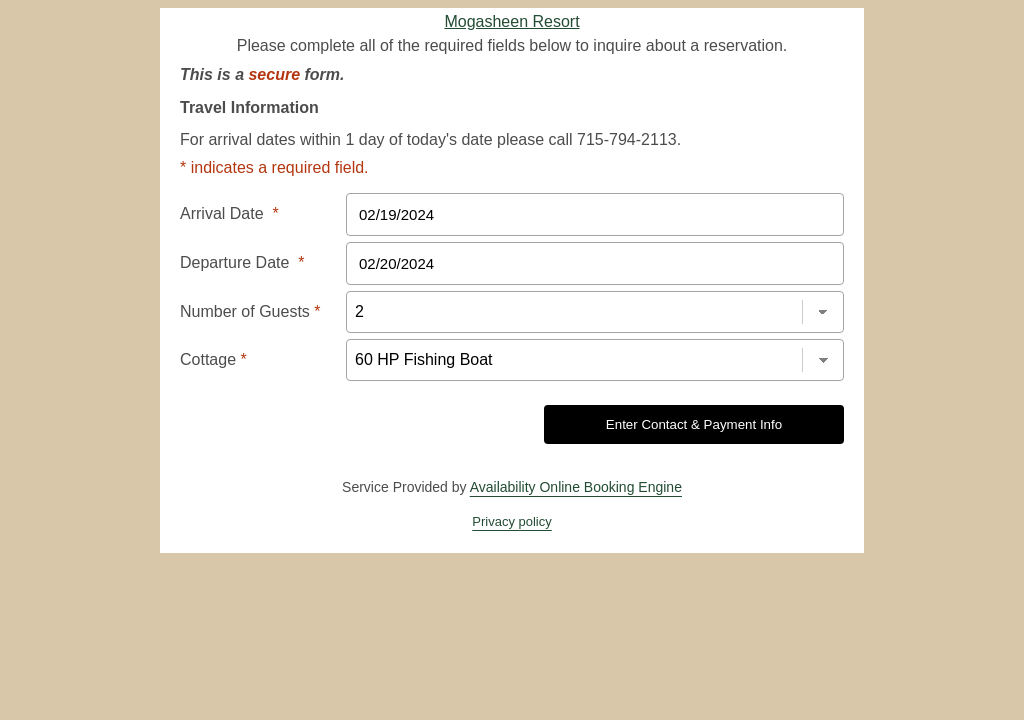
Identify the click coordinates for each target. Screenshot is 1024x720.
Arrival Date (229, 213)
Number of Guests (250, 311)
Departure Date (242, 262)
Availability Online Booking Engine (576, 487)
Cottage (213, 359)
